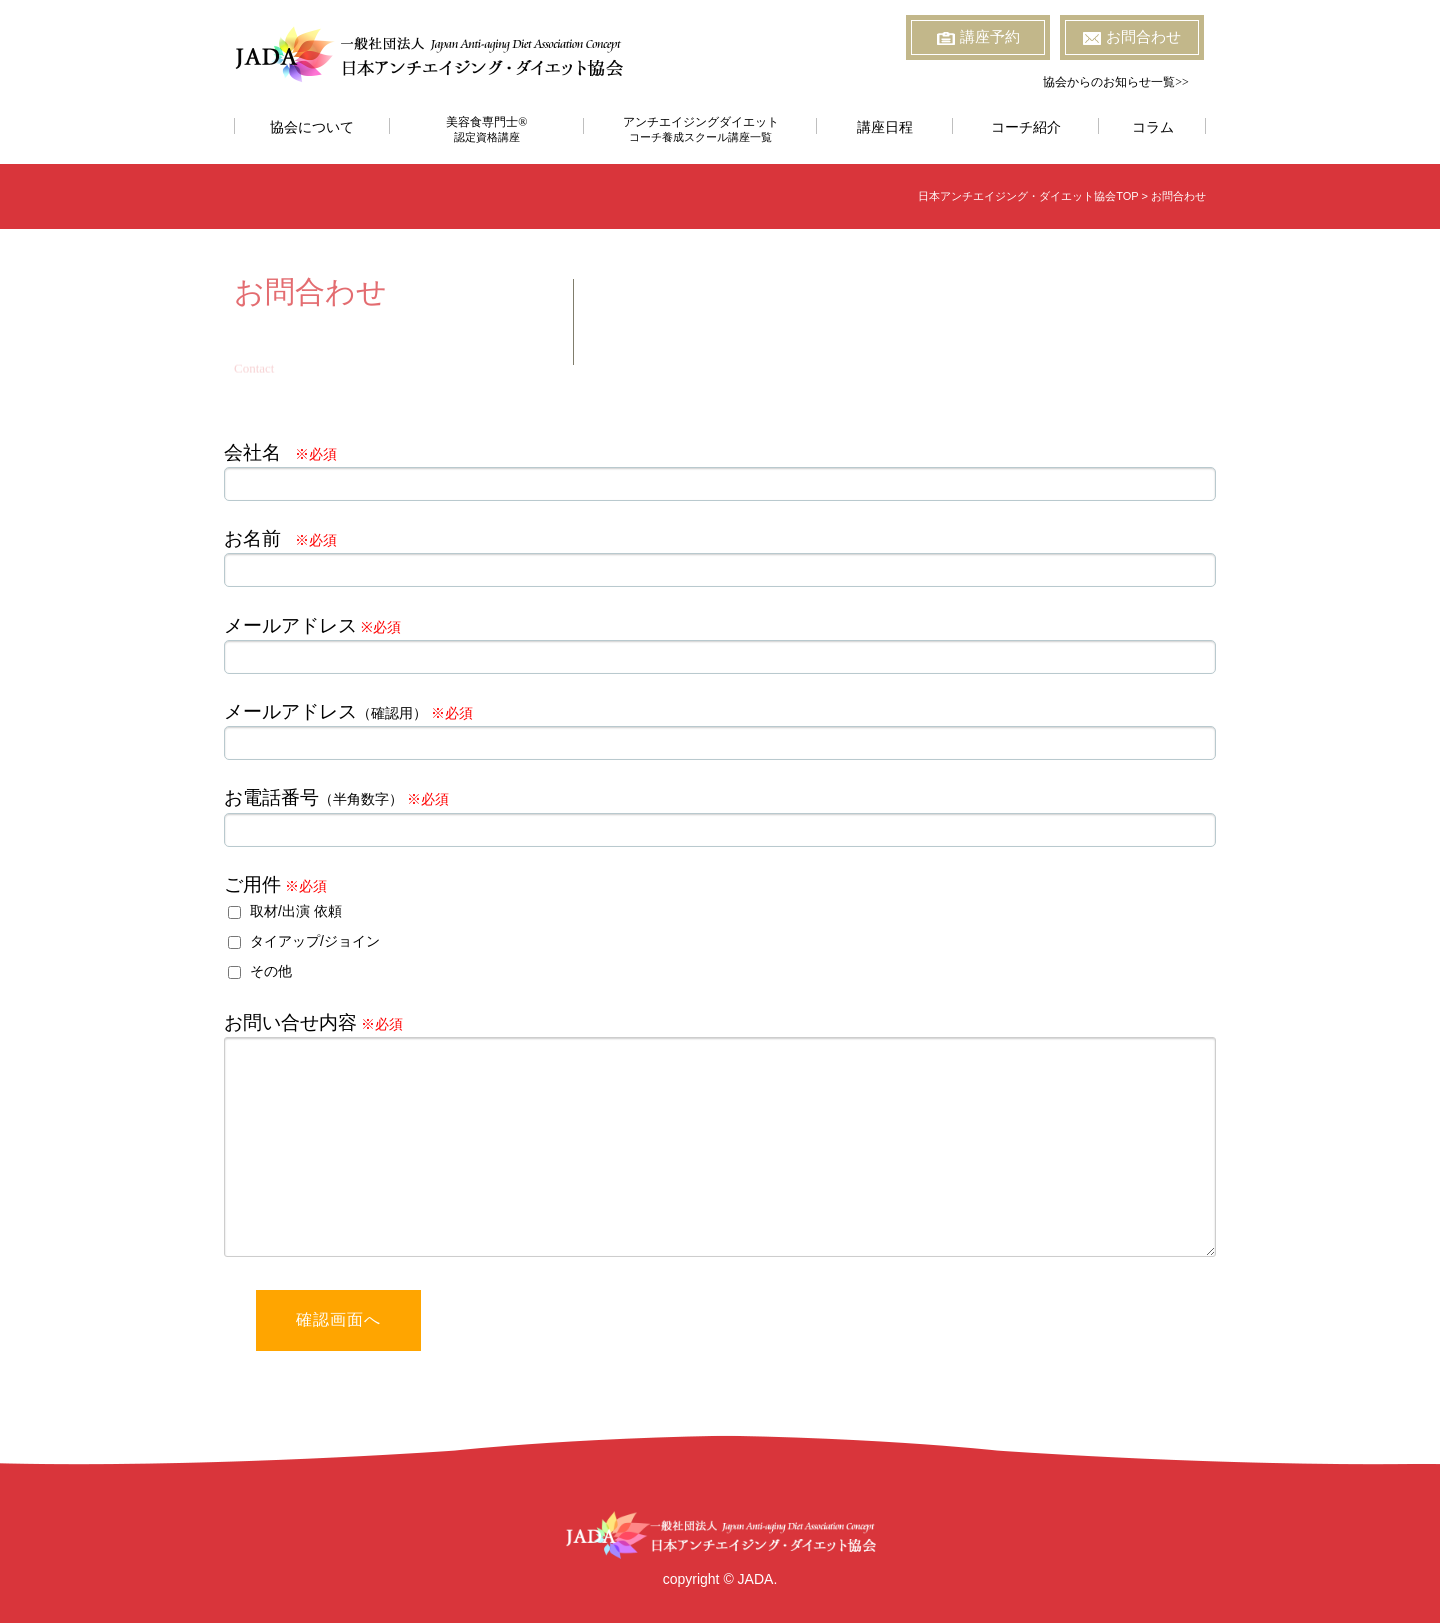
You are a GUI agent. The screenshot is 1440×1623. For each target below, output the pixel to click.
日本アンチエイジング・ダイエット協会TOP (1028, 196)
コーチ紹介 (1026, 127)
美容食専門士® (487, 129)
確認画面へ (338, 1319)
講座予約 (978, 37)
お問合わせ (1132, 37)
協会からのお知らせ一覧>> (1116, 82)
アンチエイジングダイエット (700, 129)
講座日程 (885, 127)
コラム (1153, 127)
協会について (312, 127)
